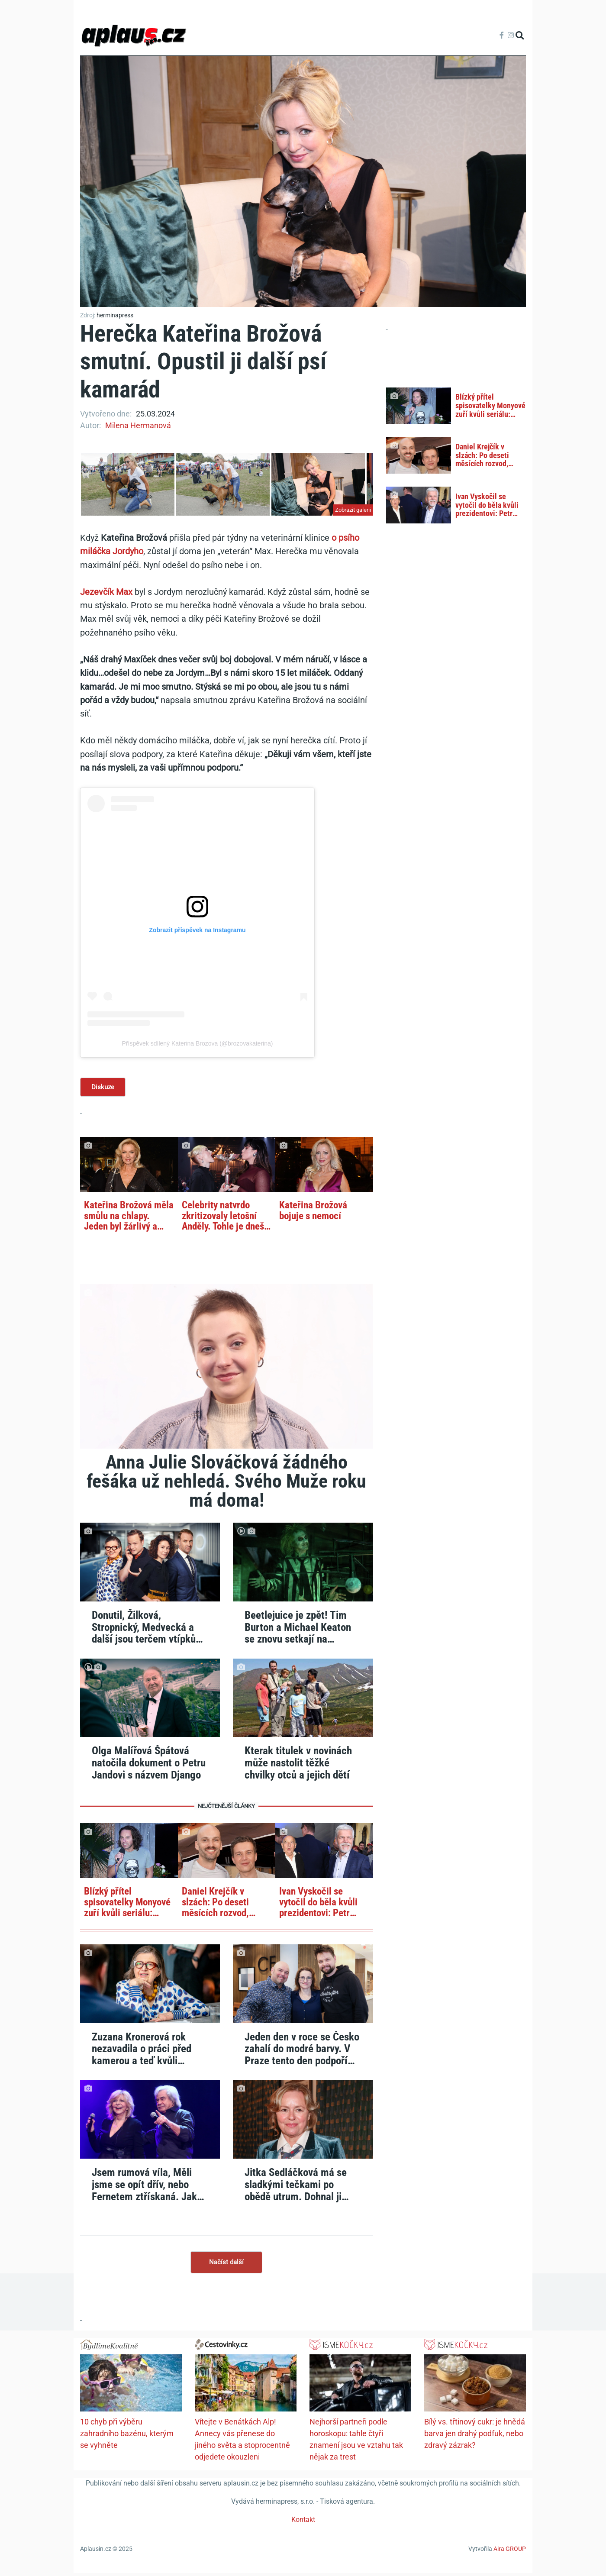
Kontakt (303, 2522)
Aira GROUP (509, 2551)
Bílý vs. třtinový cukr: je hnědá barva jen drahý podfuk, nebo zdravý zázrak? (474, 2436)
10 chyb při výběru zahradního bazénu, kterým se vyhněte (127, 2436)
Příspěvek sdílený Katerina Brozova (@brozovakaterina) (197, 1043)
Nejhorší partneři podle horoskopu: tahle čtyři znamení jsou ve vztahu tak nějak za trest (356, 2442)
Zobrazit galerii (353, 510)
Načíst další (226, 2264)
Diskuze (103, 1087)
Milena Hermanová (138, 425)
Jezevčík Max (106, 592)
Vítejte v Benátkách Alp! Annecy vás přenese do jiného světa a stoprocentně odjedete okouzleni (242, 2442)
